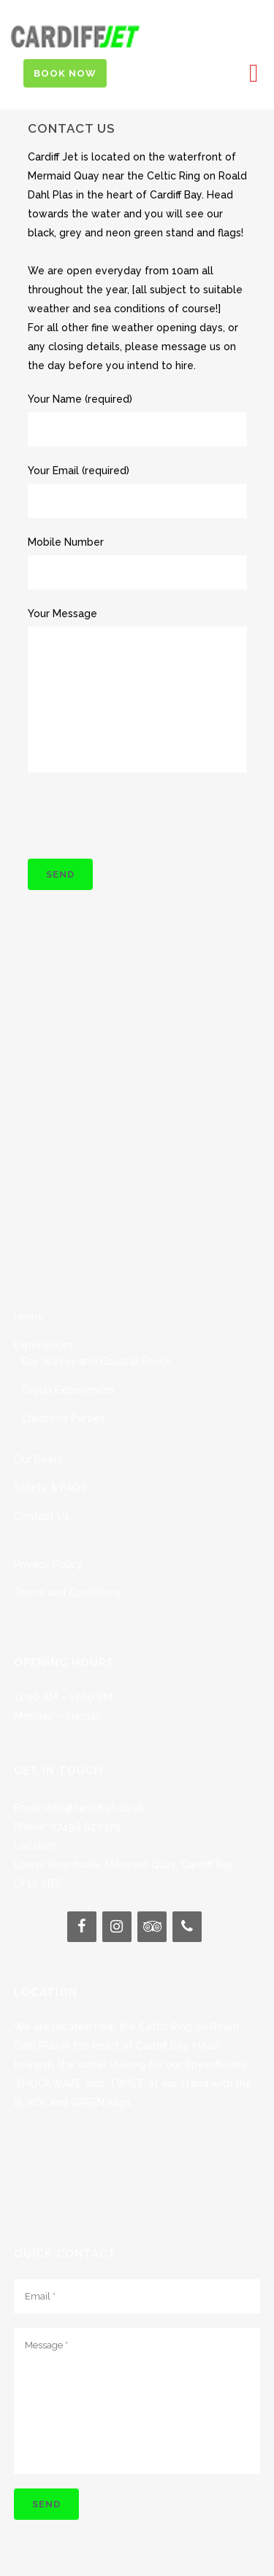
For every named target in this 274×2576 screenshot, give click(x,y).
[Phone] (187, 1890)
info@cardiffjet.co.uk (94, 1771)
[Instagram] (117, 1890)
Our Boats (38, 1422)
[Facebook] (81, 1890)
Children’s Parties (63, 1382)
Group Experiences (68, 1353)
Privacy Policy (48, 1527)
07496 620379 (85, 1790)
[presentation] (139, 815)
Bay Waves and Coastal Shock (96, 1325)
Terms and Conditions (67, 1556)
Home (29, 1280)
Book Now (65, 73)
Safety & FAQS (50, 1451)
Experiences (44, 1309)
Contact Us (41, 1479)
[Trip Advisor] (152, 1890)
